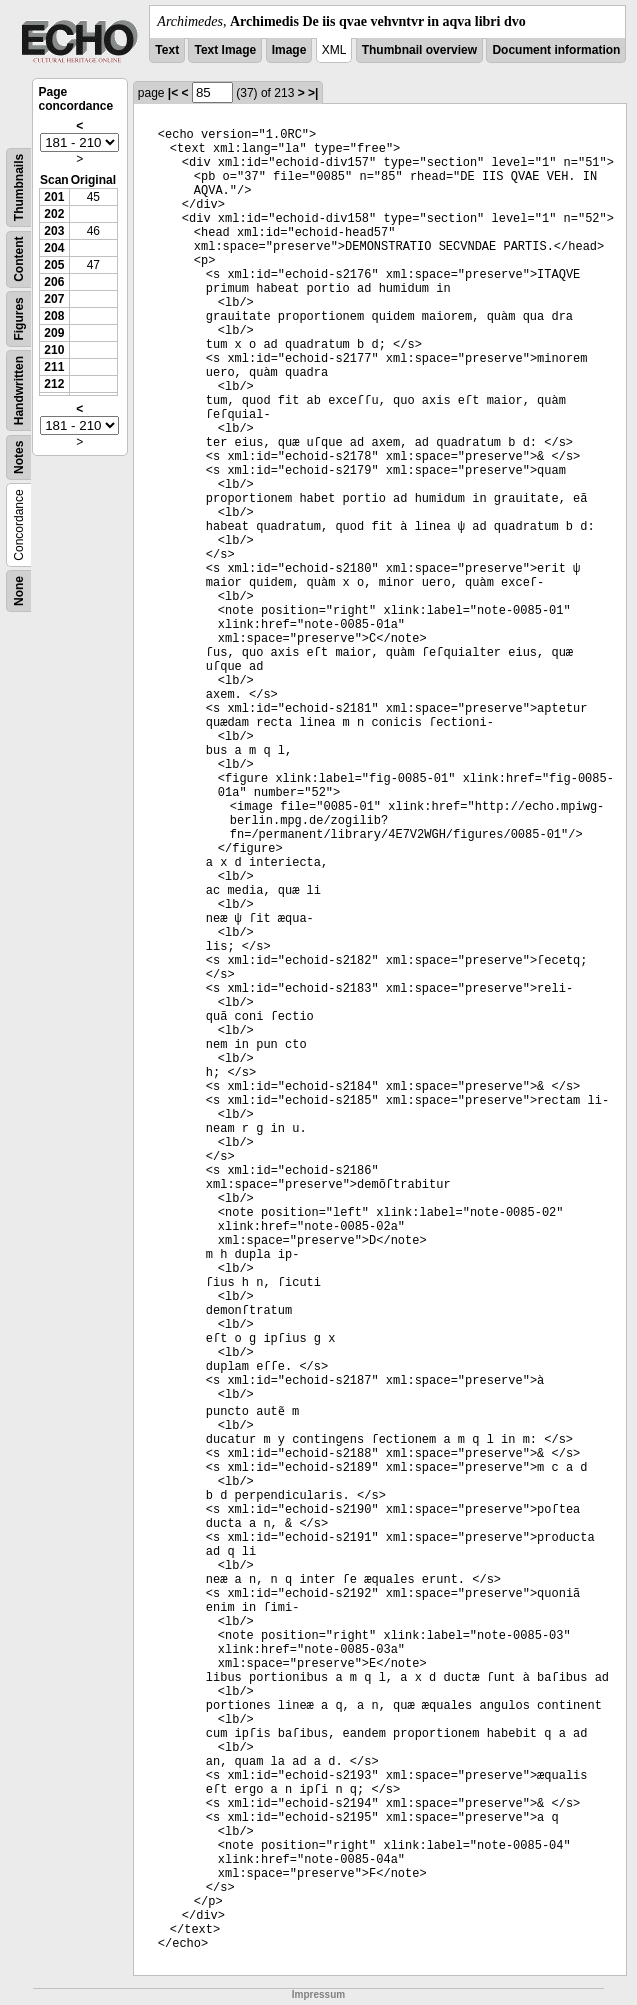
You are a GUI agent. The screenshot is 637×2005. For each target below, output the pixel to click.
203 (54, 231)
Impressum (318, 1994)
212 (54, 384)
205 (54, 265)
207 (54, 299)
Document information (556, 50)
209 (54, 333)
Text (167, 50)
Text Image (225, 50)
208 (54, 316)
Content (19, 259)
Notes (19, 457)
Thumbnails (19, 187)
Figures (19, 318)
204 (54, 248)
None (19, 591)
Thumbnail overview (419, 50)
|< (173, 93)
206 (54, 282)
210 (54, 350)
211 (54, 367)
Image (289, 50)
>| (313, 93)
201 (54, 197)
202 (54, 214)
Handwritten (19, 390)
